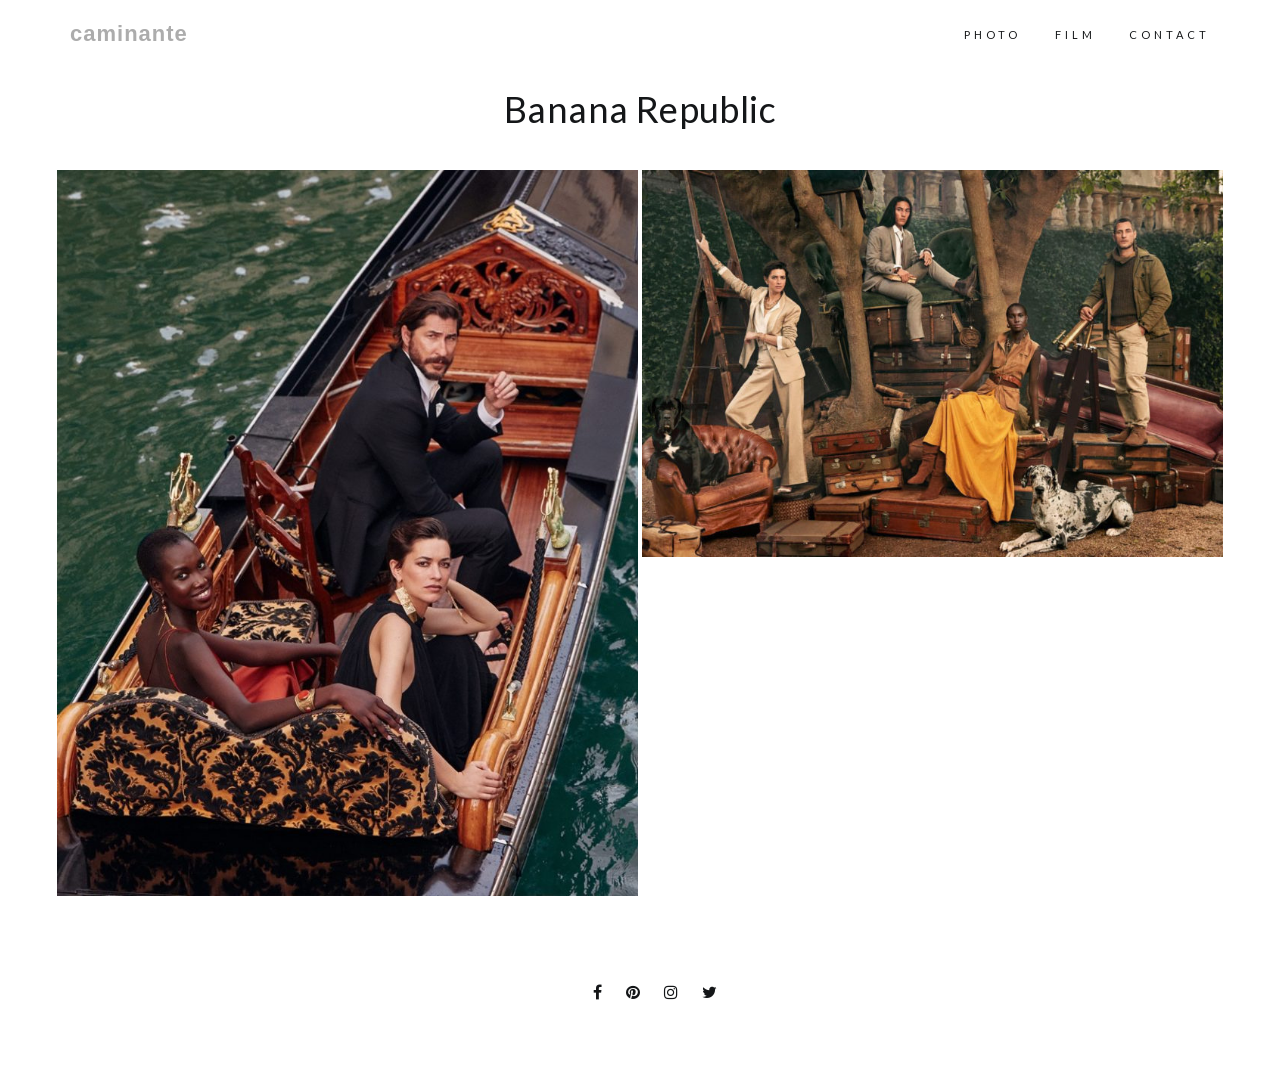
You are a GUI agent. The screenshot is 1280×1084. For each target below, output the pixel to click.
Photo (992, 34)
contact (1169, 34)
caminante (129, 34)
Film (1075, 34)
